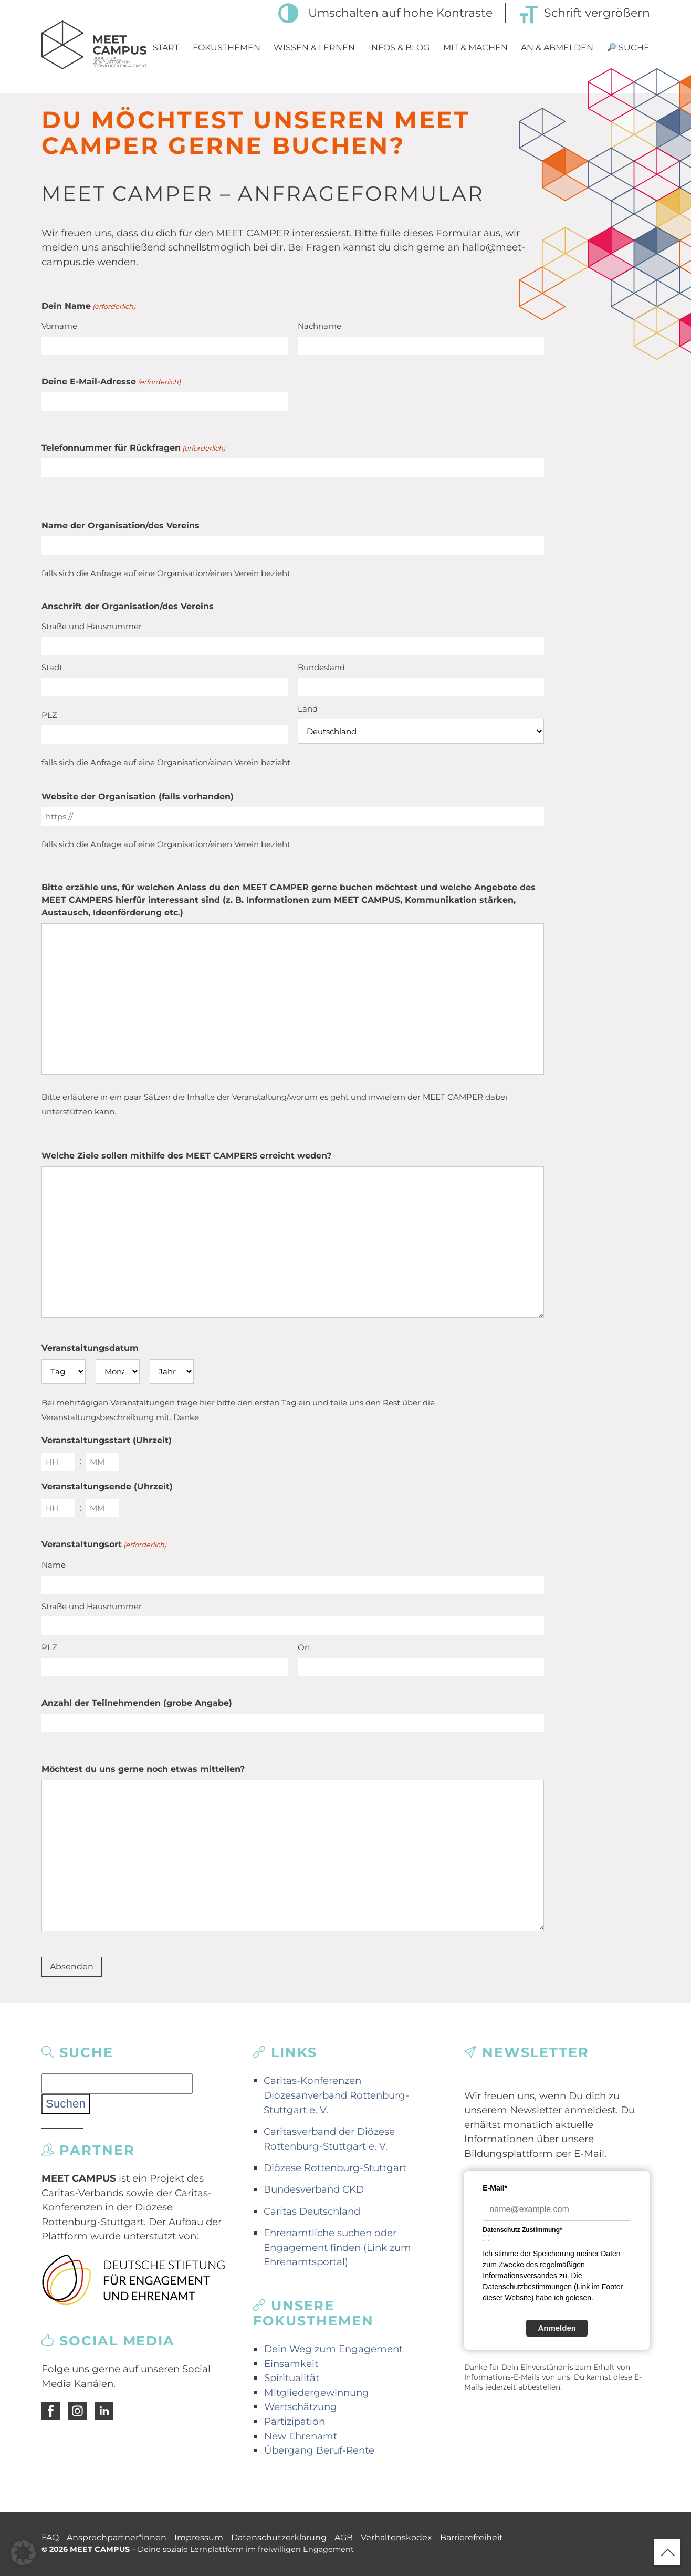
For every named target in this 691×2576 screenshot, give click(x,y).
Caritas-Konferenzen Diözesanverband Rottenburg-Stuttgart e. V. (336, 2094)
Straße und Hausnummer (91, 626)
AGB (343, 2537)
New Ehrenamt (300, 2436)
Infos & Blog (399, 48)
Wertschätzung (300, 2407)
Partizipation (294, 2421)
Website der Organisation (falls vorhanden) (137, 796)
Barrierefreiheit (471, 2537)
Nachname (319, 326)
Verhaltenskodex (396, 2537)
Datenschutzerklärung (279, 2537)
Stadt (51, 667)
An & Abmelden (557, 48)
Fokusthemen (226, 48)
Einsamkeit (291, 2364)
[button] (23, 2553)
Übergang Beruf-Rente (319, 2450)
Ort (304, 1647)
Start (166, 48)
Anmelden (557, 2327)
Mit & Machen (475, 48)
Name (53, 1565)
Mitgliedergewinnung (316, 2392)
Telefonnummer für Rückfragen (133, 448)
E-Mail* (495, 2188)
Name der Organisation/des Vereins (120, 525)
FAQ (50, 2537)
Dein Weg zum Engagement (333, 2349)
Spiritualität (291, 2378)
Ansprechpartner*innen (116, 2537)
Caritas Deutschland (312, 2211)
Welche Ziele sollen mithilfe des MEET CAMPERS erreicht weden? (186, 1156)
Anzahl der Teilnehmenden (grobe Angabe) (136, 1703)
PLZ (49, 715)
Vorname (59, 326)
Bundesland (321, 667)
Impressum (198, 2537)
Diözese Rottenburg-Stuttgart (335, 2168)
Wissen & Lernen (314, 48)
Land (308, 709)
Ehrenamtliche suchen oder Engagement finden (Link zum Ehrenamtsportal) (337, 2247)
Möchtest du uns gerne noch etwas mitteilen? (143, 1769)
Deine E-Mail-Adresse (111, 382)
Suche (629, 48)
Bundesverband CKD (314, 2189)
